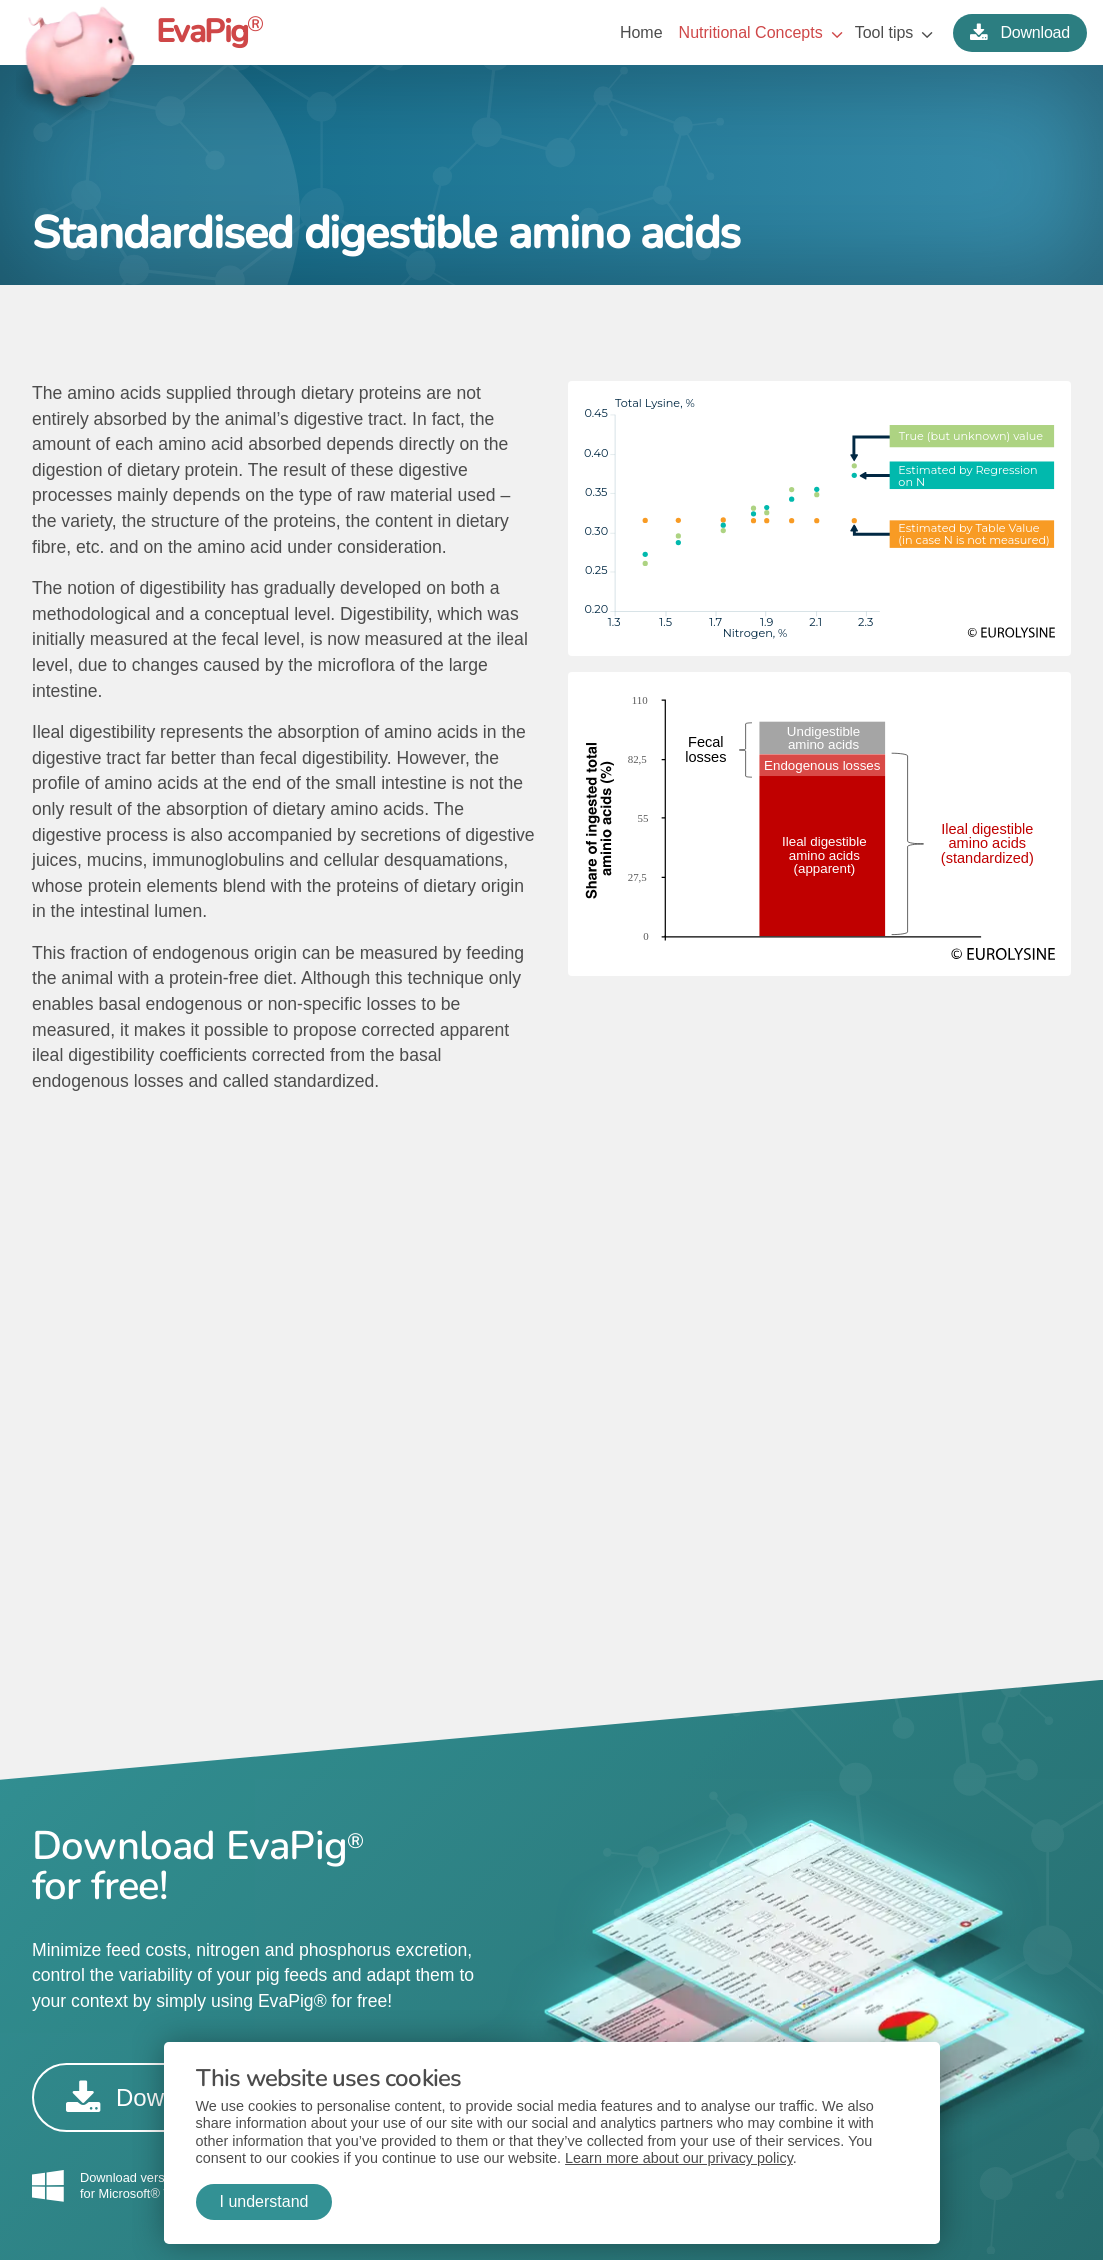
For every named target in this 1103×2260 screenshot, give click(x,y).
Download (1020, 32)
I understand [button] (264, 2201)
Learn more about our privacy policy (679, 2158)
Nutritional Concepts (751, 32)
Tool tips (884, 32)
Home (641, 32)
